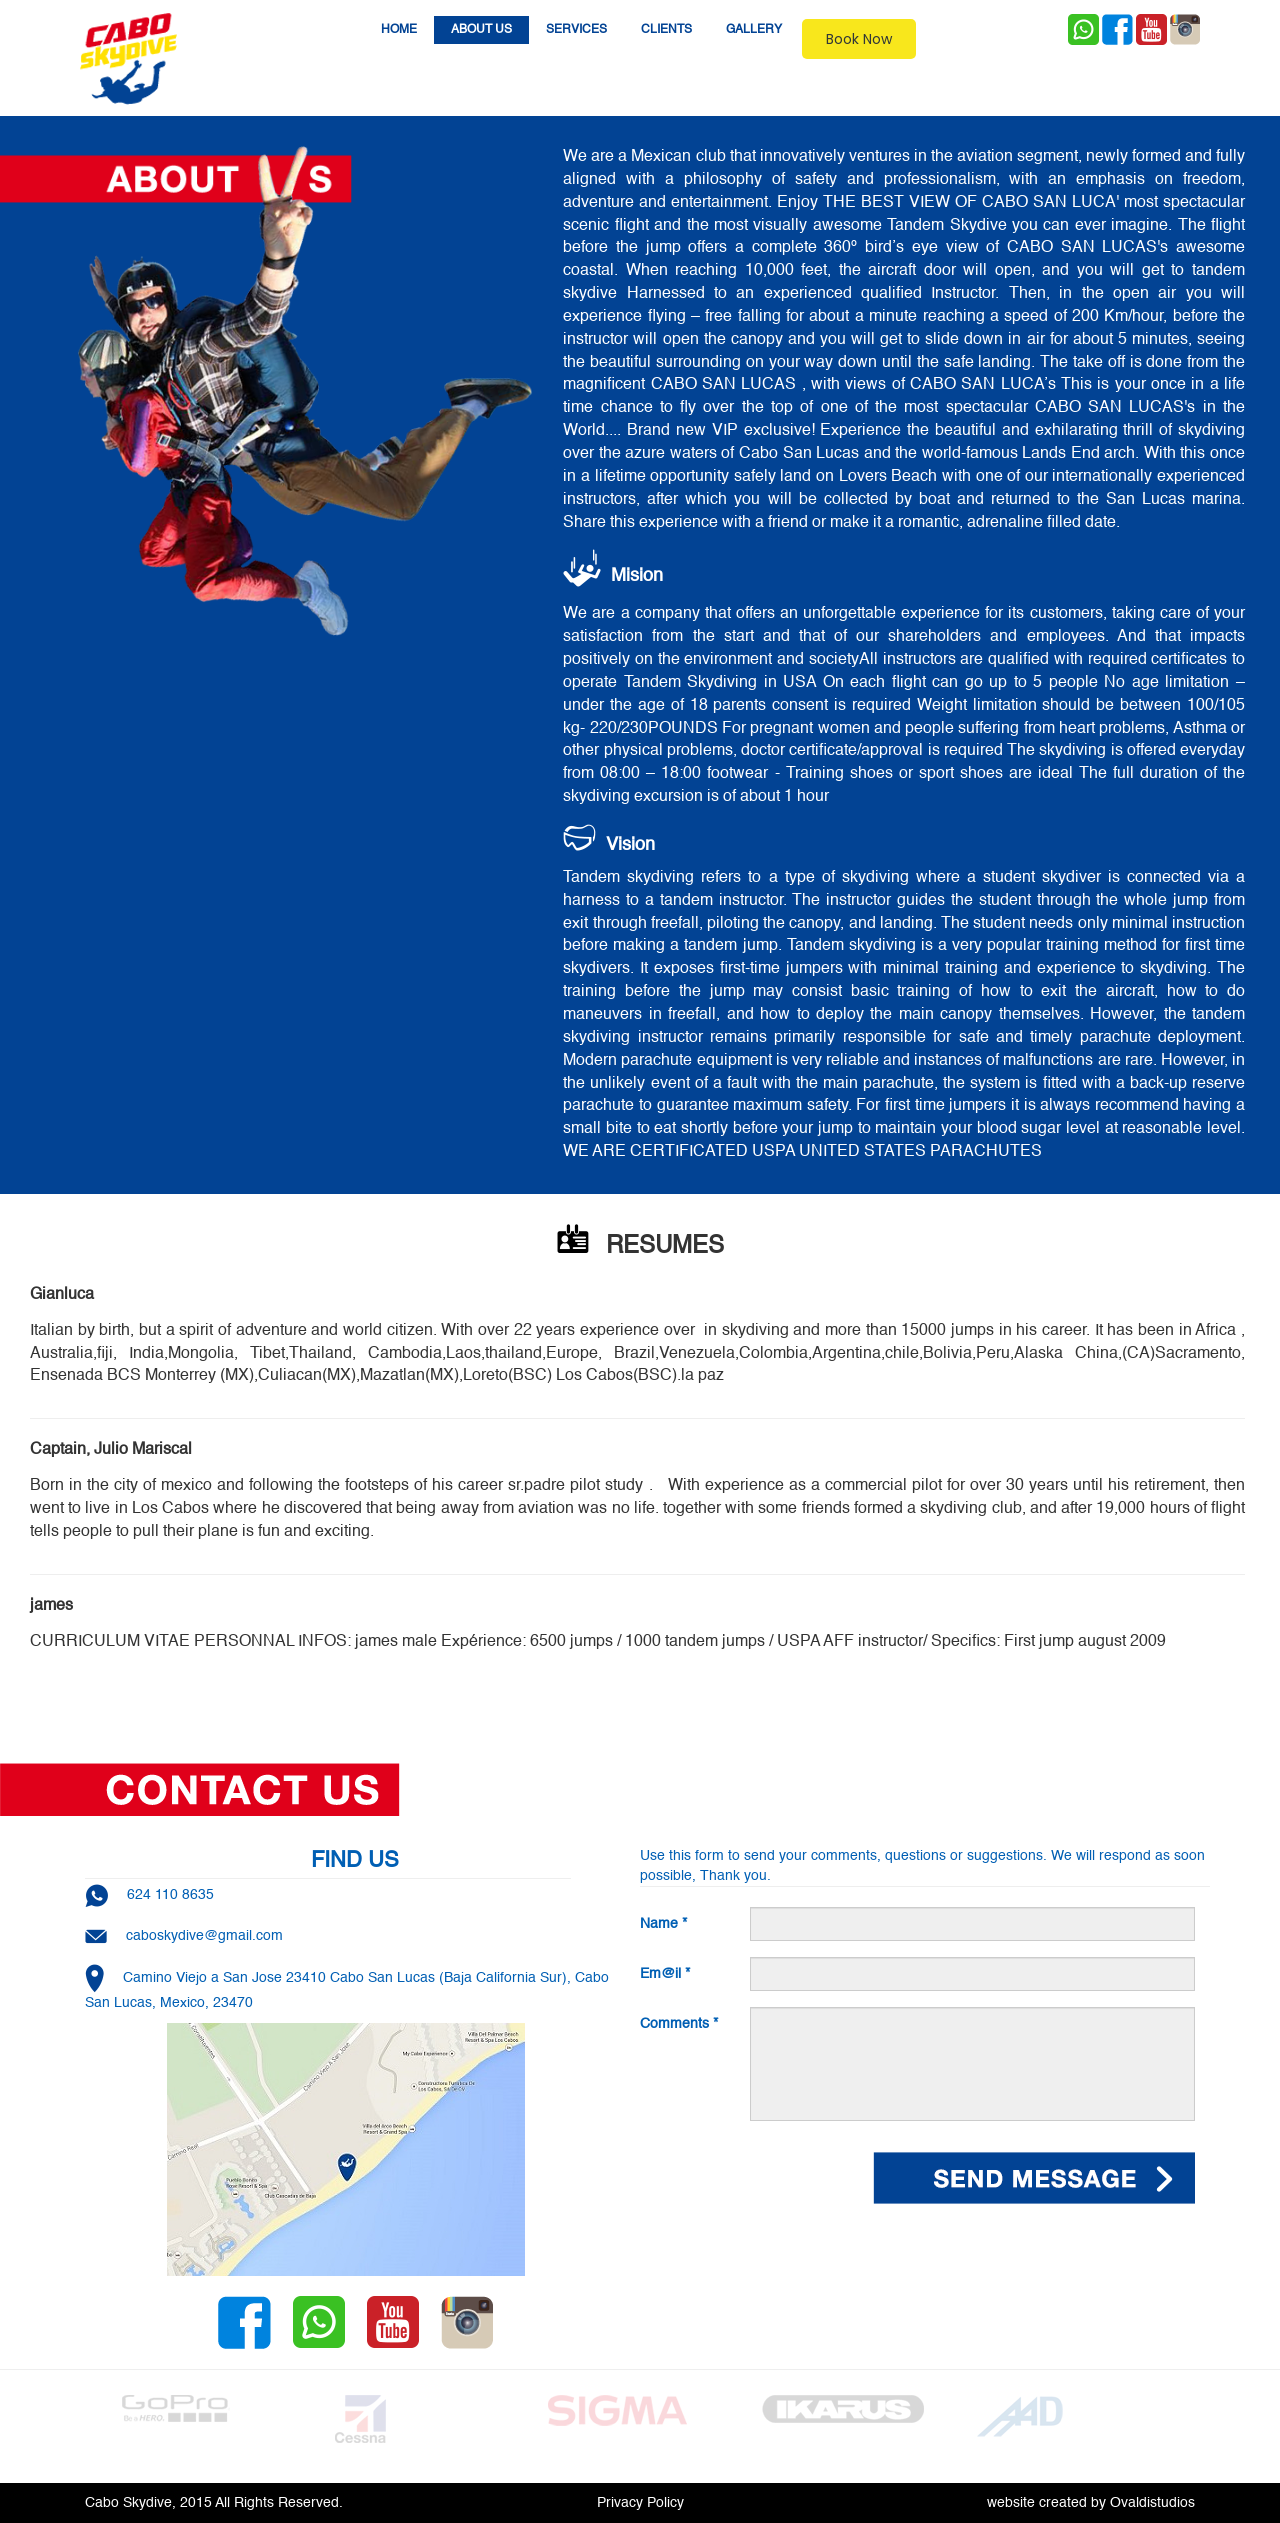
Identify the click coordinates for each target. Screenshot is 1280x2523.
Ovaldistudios (1152, 2503)
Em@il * (665, 1974)
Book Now (859, 39)
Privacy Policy (640, 2503)
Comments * (679, 2024)
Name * (663, 1924)
